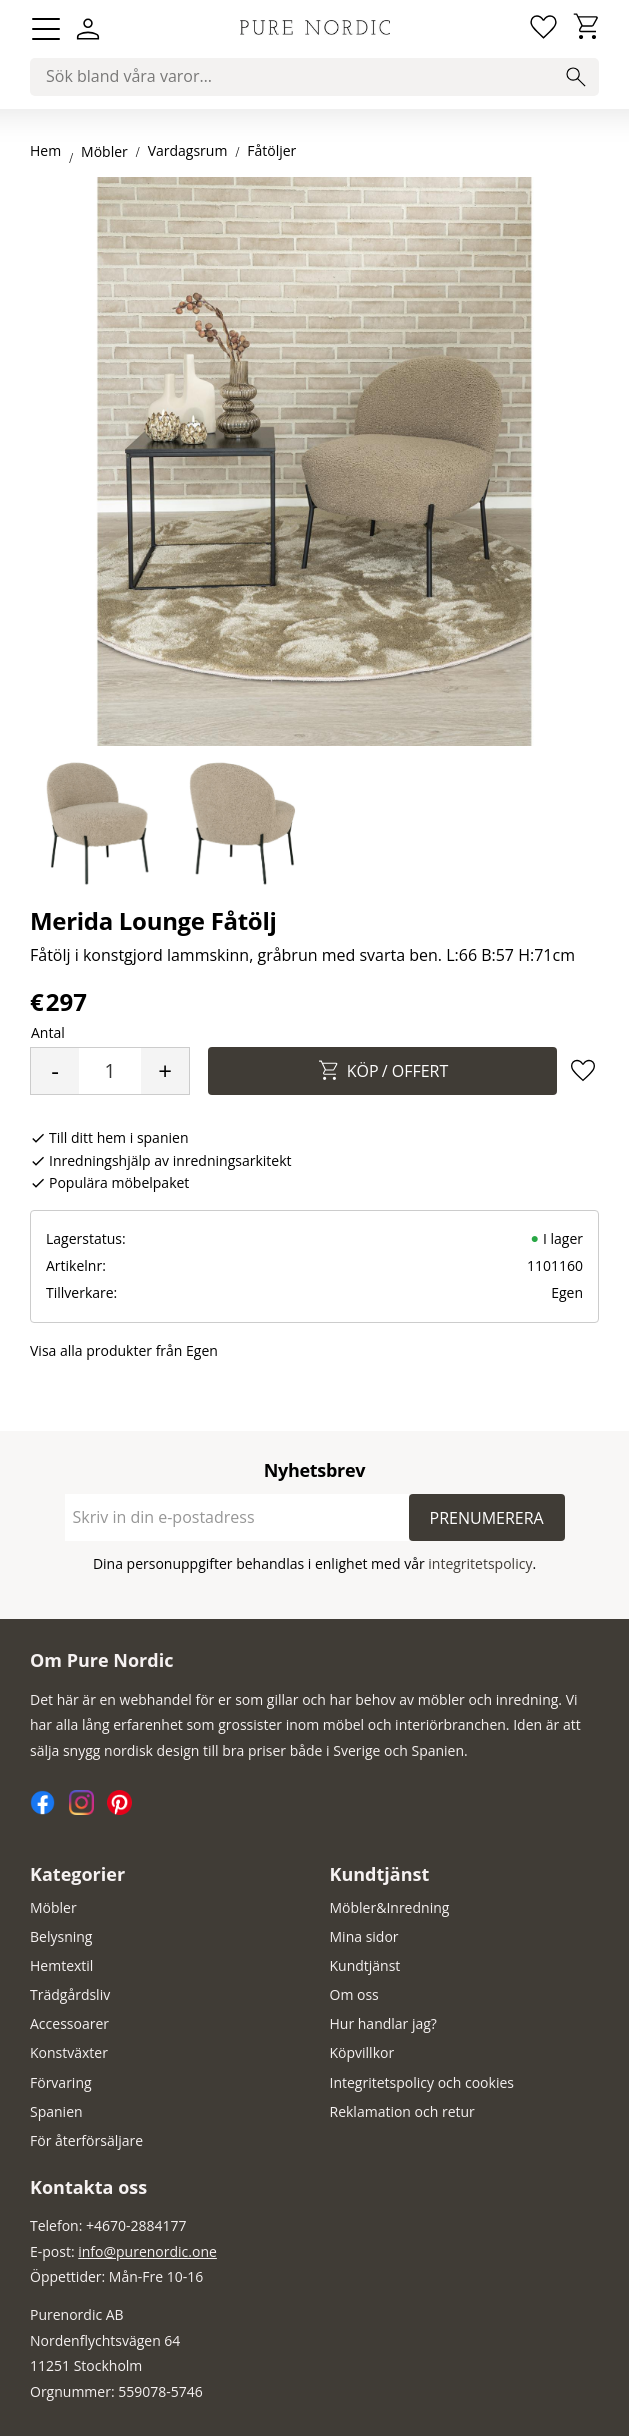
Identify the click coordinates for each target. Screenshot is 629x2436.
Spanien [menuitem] (56, 2111)
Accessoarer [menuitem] (69, 2023)
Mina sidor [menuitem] (364, 1936)
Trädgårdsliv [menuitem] (70, 1994)
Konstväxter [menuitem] (69, 2052)
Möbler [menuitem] (53, 1907)
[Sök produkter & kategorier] (314, 77)
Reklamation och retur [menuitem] (402, 2111)
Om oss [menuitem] (354, 1994)
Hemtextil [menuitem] (61, 1965)
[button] (46, 29)
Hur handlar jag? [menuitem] (383, 2023)
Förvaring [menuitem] (61, 2082)
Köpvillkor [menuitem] (362, 2052)
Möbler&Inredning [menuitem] (390, 1907)
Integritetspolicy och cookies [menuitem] (422, 2082)
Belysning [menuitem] (61, 1936)
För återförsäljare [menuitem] (86, 2140)
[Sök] (576, 77)
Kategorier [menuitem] (77, 1874)
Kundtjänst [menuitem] (380, 1874)
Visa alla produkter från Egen (124, 1350)
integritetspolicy (480, 1563)
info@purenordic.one (147, 2251)
